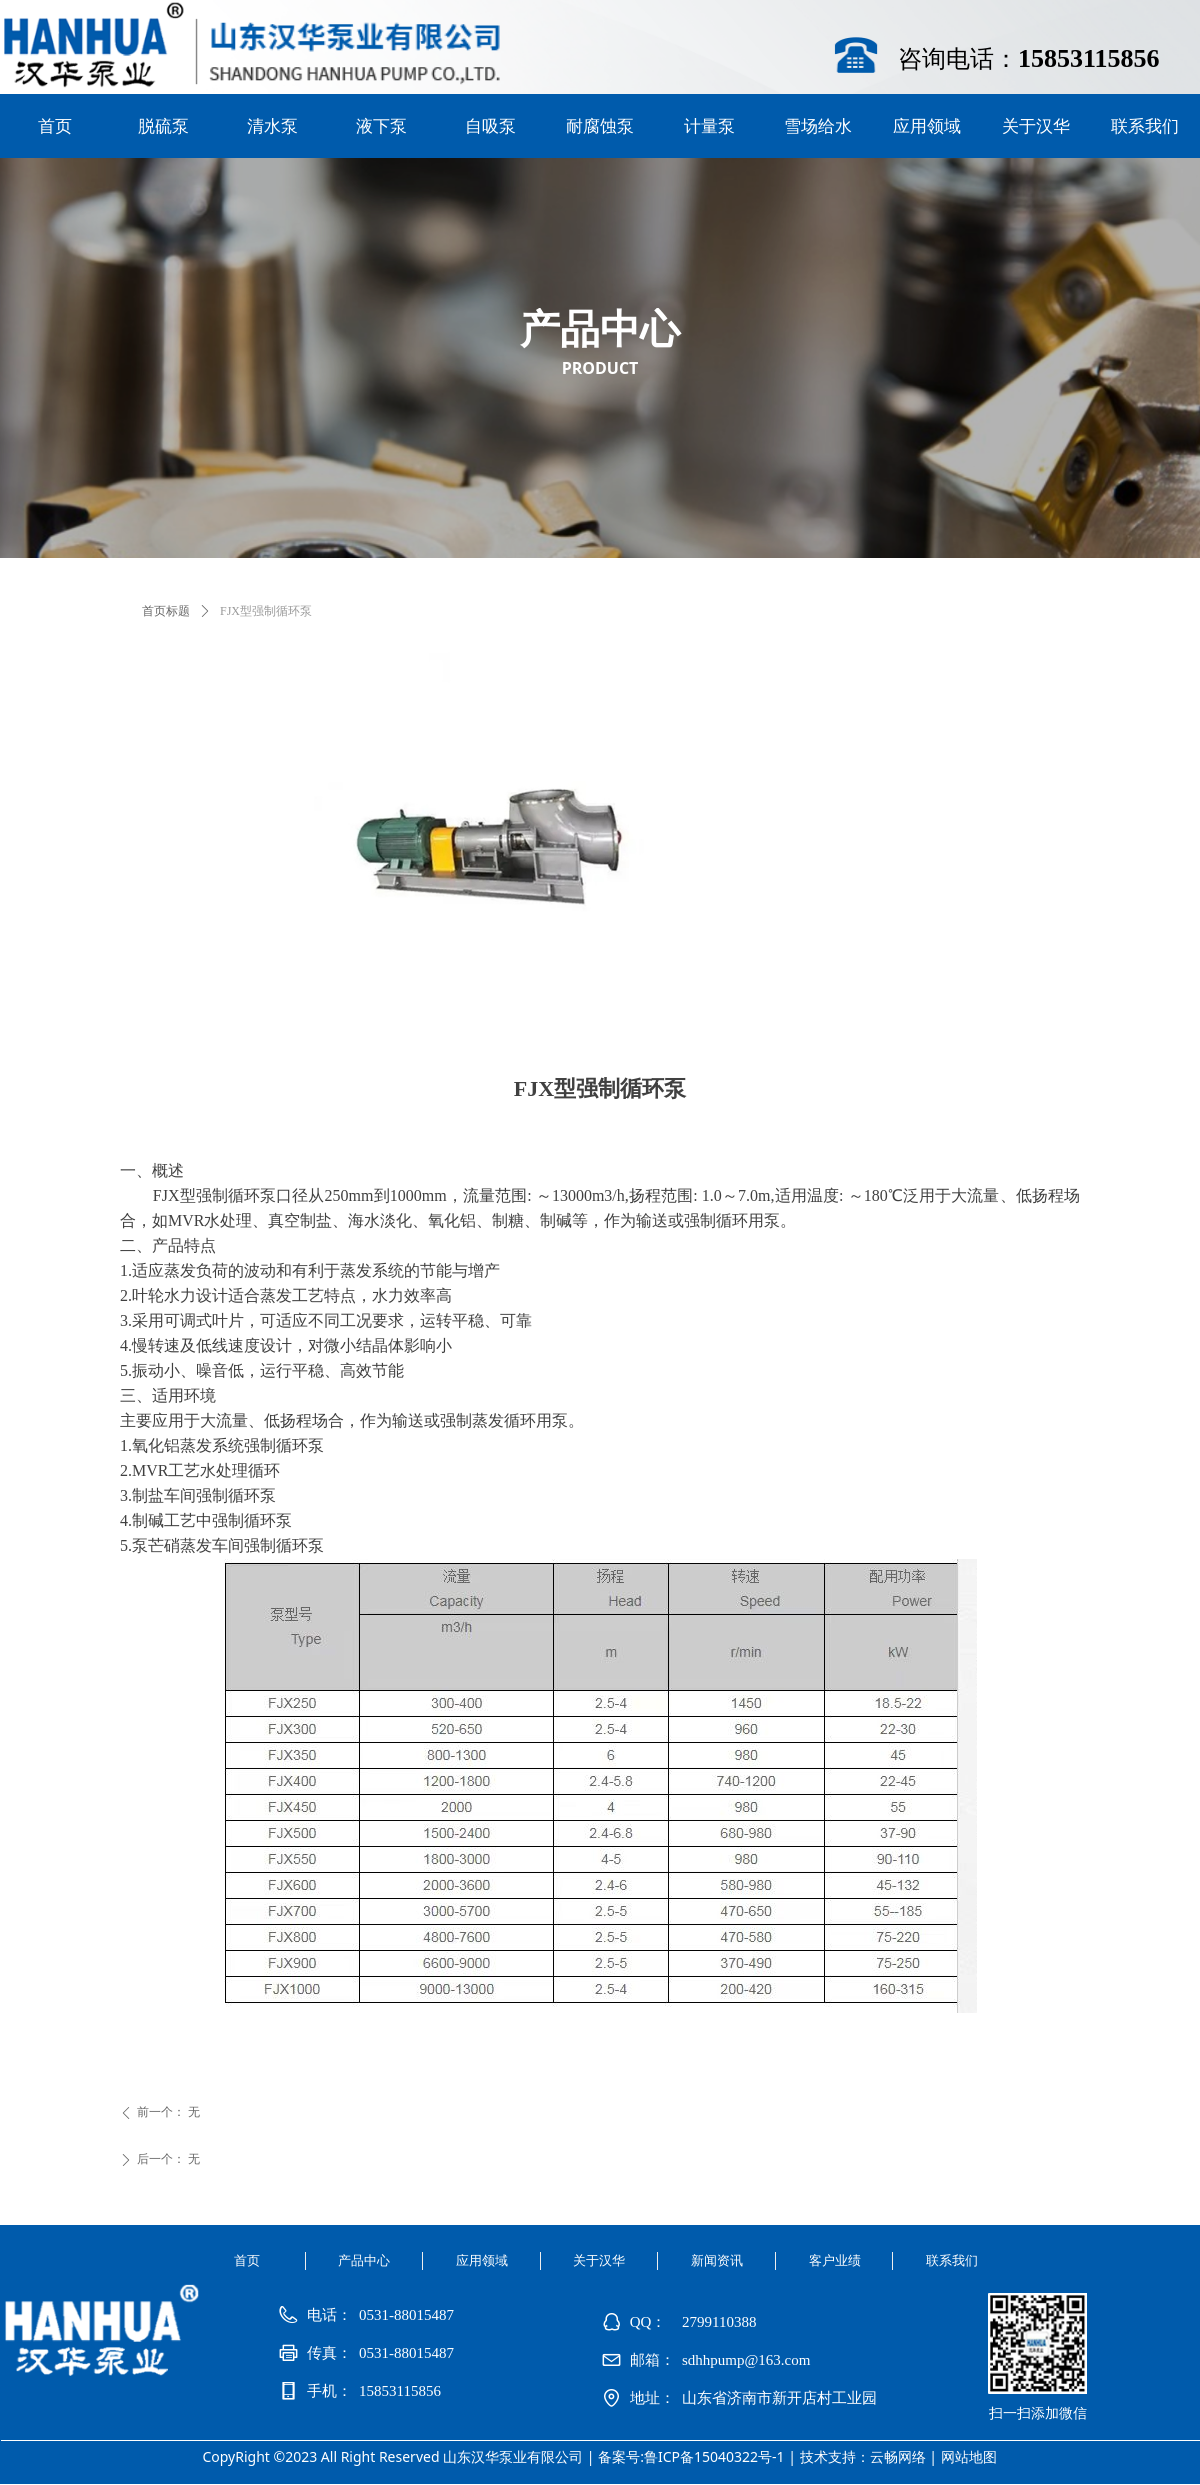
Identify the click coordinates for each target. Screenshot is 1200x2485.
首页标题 (166, 611)
